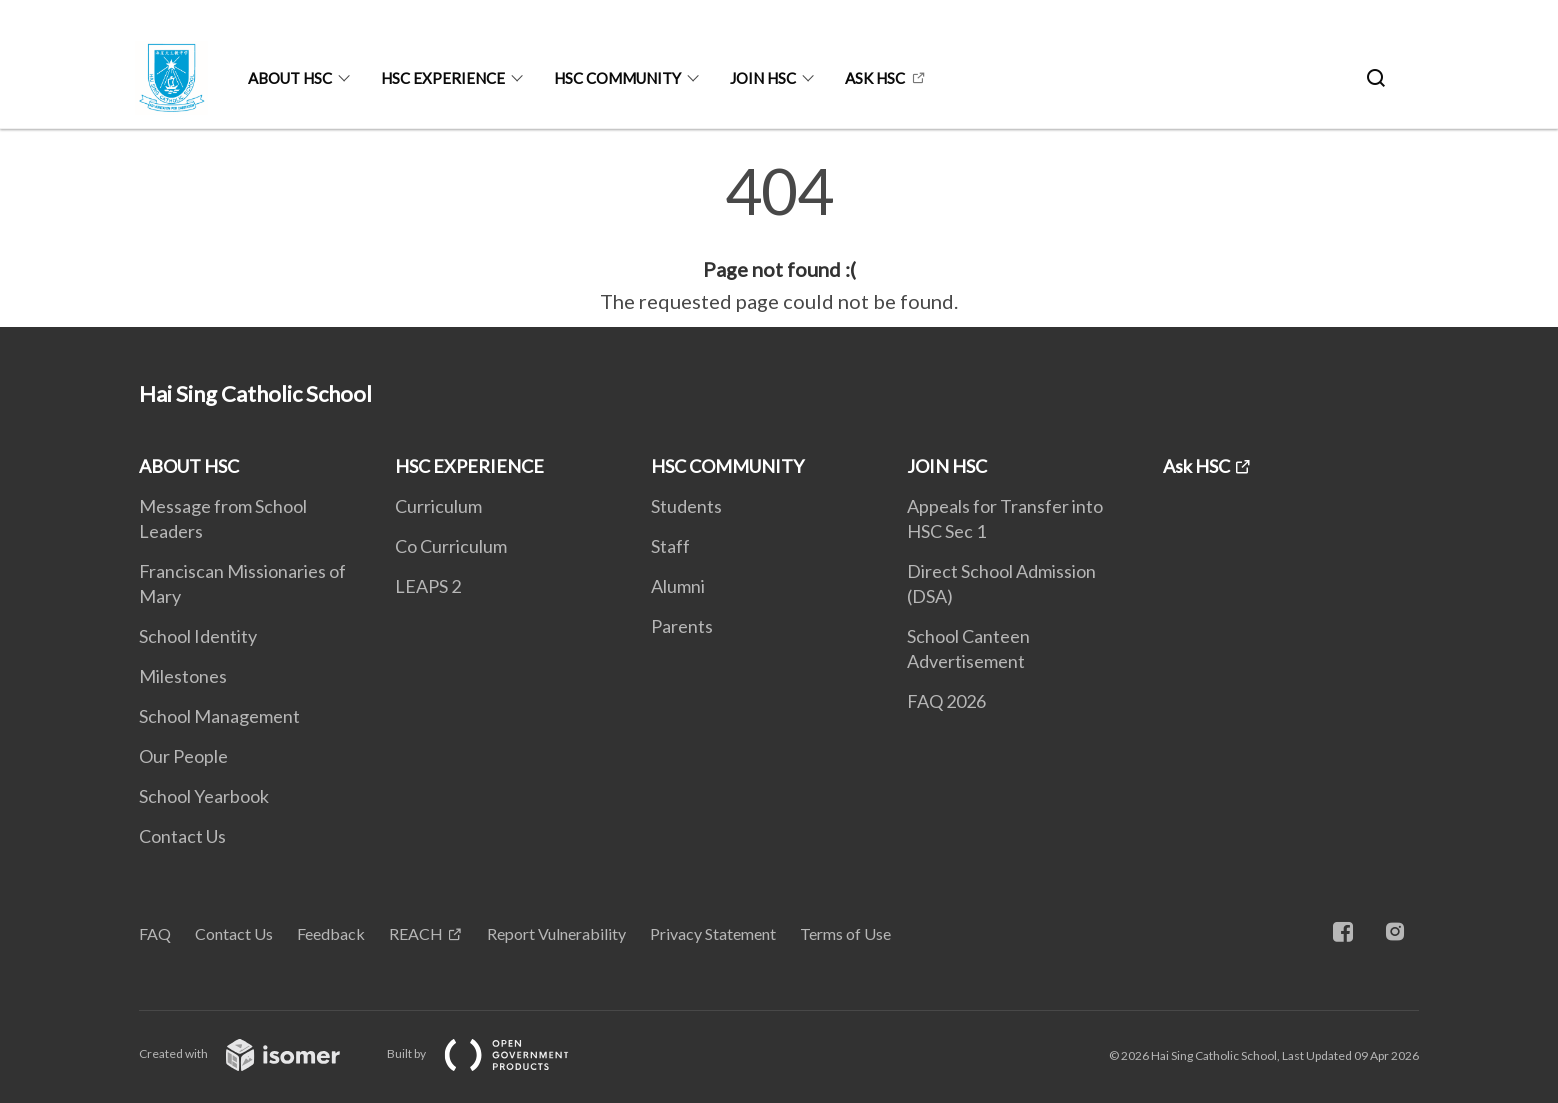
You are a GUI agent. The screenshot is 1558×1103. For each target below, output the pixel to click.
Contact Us (182, 836)
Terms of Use (845, 933)
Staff (670, 546)
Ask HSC (875, 78)
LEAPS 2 (428, 586)
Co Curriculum (451, 546)
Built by (494, 1053)
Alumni (678, 586)
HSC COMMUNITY (617, 78)
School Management (219, 716)
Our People (183, 756)
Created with (255, 1053)
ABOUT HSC (290, 78)
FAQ (155, 933)
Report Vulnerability (556, 933)
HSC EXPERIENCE (443, 78)
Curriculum (438, 506)
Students (686, 506)
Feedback (331, 933)
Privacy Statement (713, 933)
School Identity (198, 636)
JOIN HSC (763, 78)
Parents (682, 626)
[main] (779, 238)
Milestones (183, 676)
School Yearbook (204, 796)
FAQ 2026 (946, 701)
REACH (416, 933)
